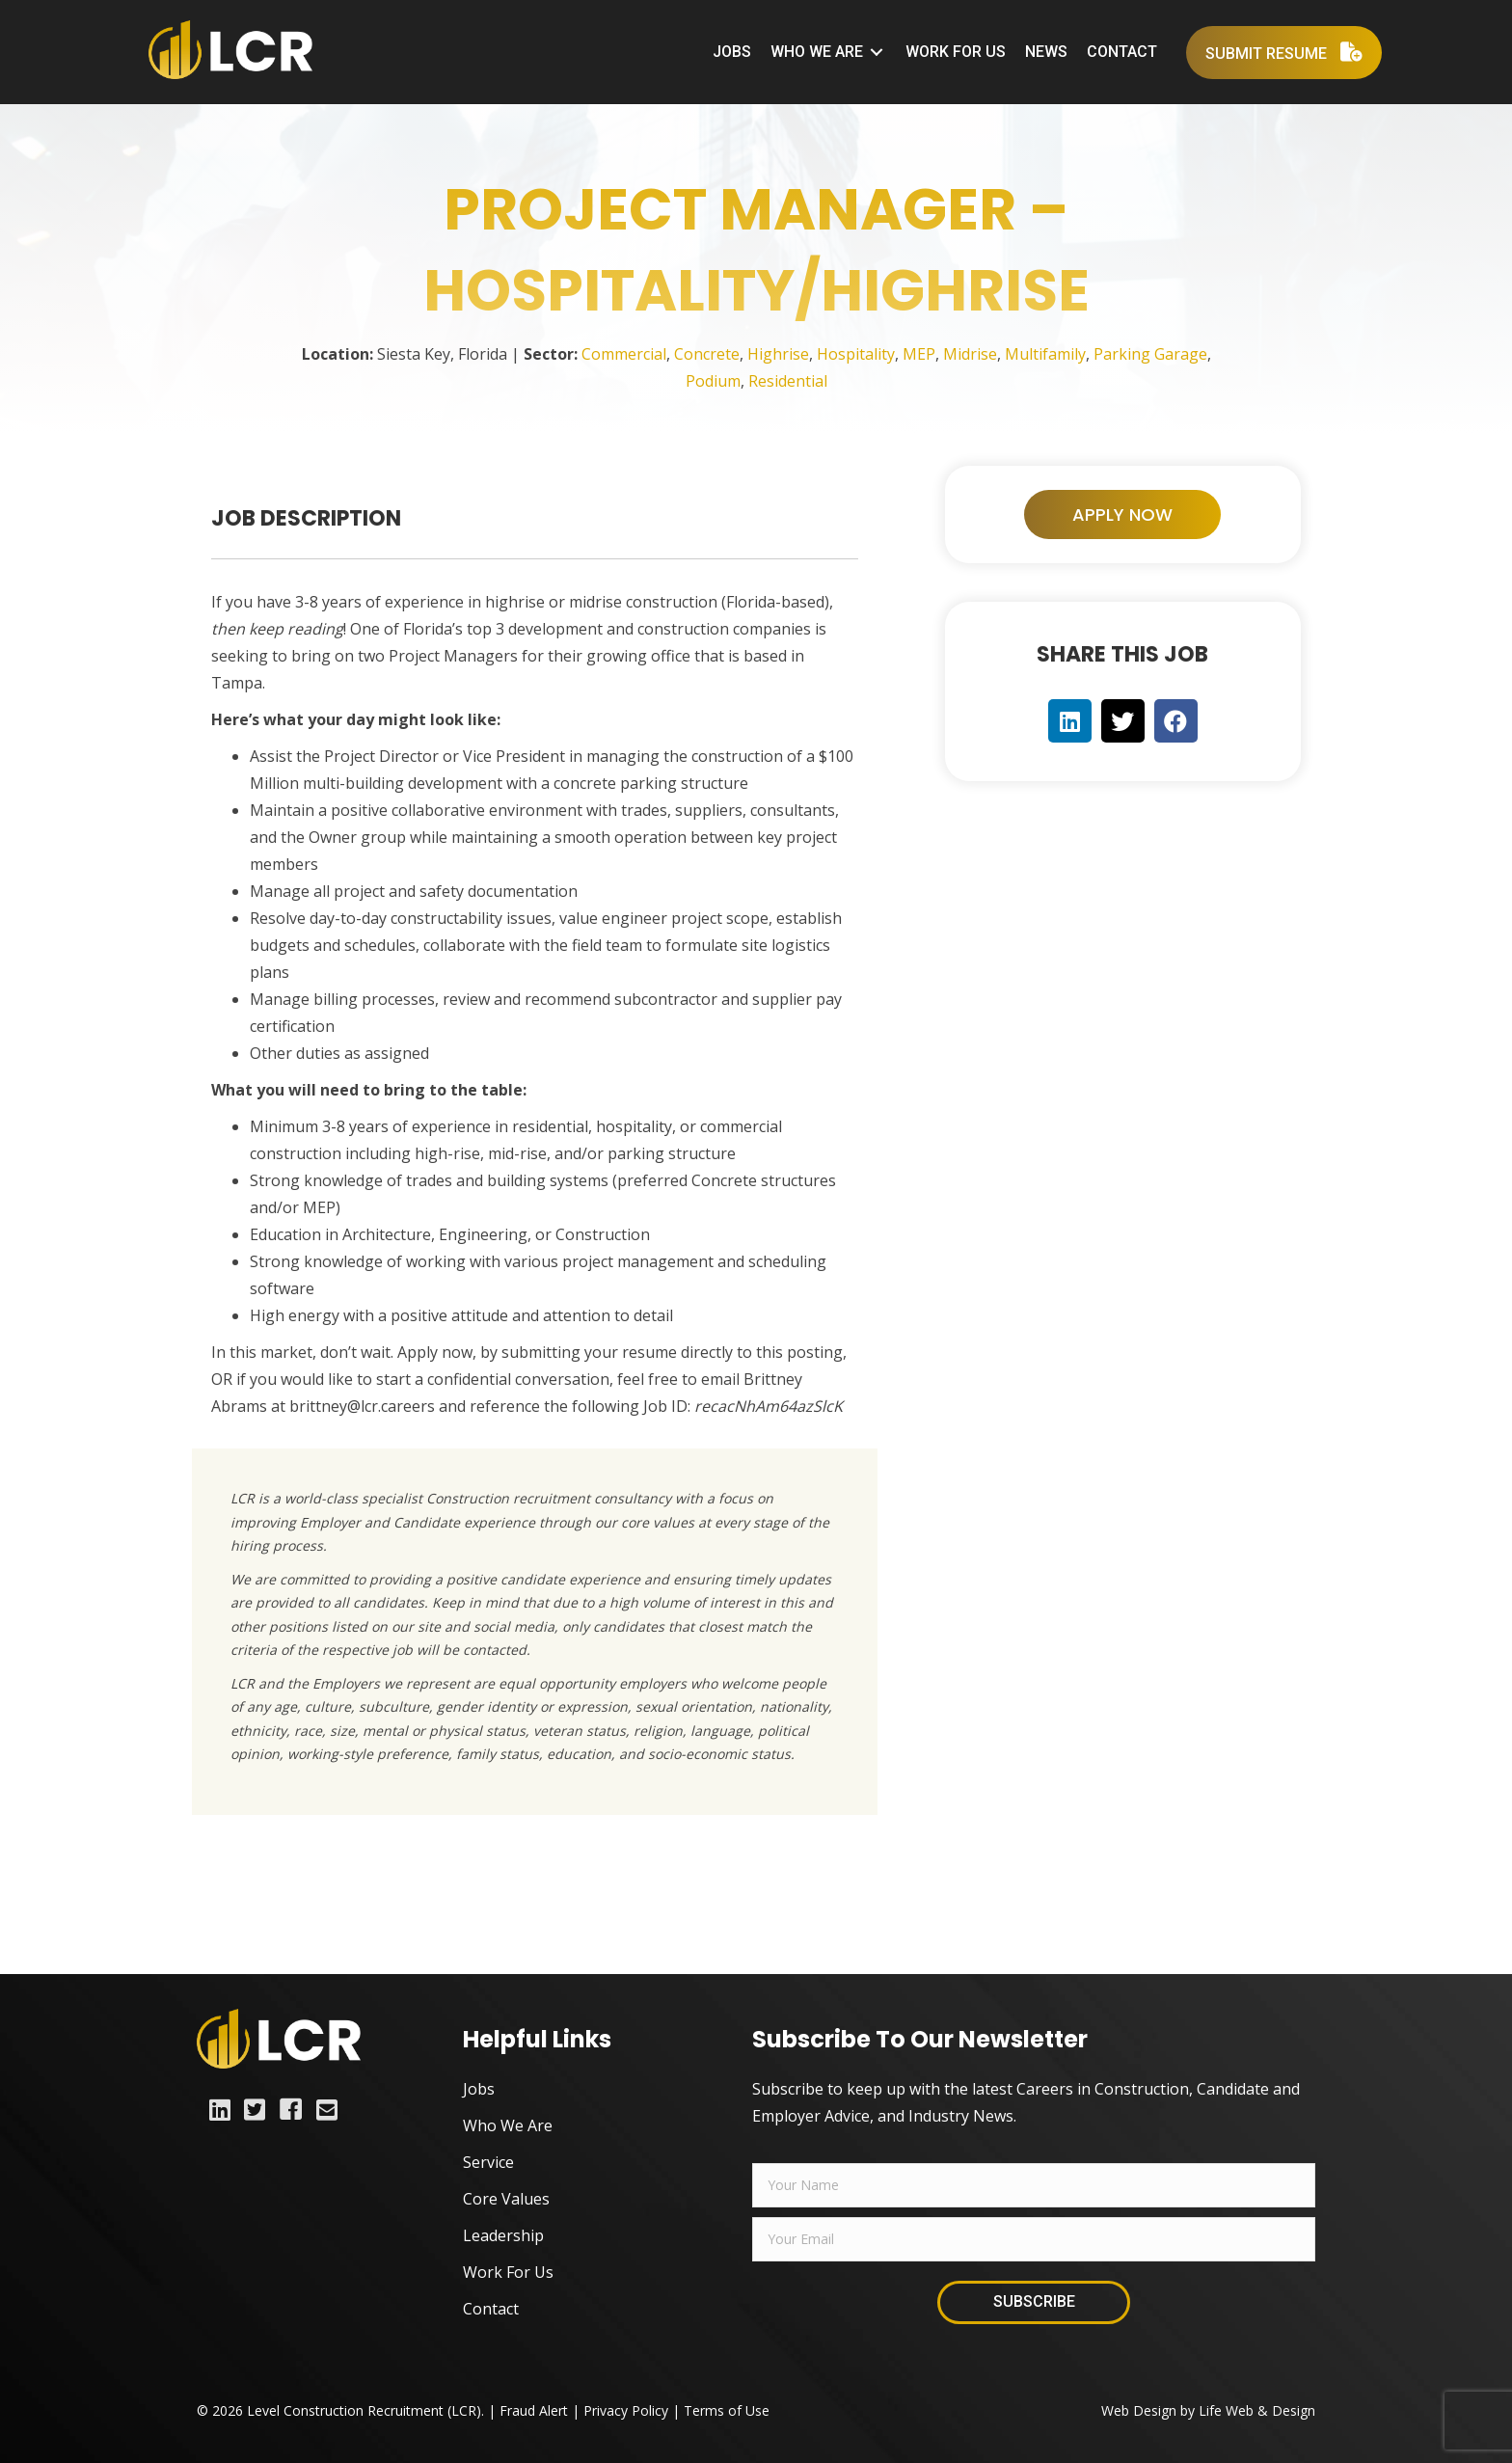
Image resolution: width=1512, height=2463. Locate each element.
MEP (919, 354)
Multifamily (1045, 354)
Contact (491, 2308)
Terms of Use (727, 2410)
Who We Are (508, 2125)
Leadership (503, 2235)
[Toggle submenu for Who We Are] (877, 52)
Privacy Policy (625, 2410)
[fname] (1033, 2185)
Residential (787, 381)
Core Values (506, 2198)
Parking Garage (1150, 354)
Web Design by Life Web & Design (1208, 2410)
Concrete (707, 354)
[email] (1033, 2239)
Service (488, 2162)
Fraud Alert (534, 2410)
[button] (1122, 515)
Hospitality (856, 354)
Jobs (479, 2088)
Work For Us (508, 2272)
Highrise (778, 354)
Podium (713, 381)
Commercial (623, 354)
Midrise (970, 354)
